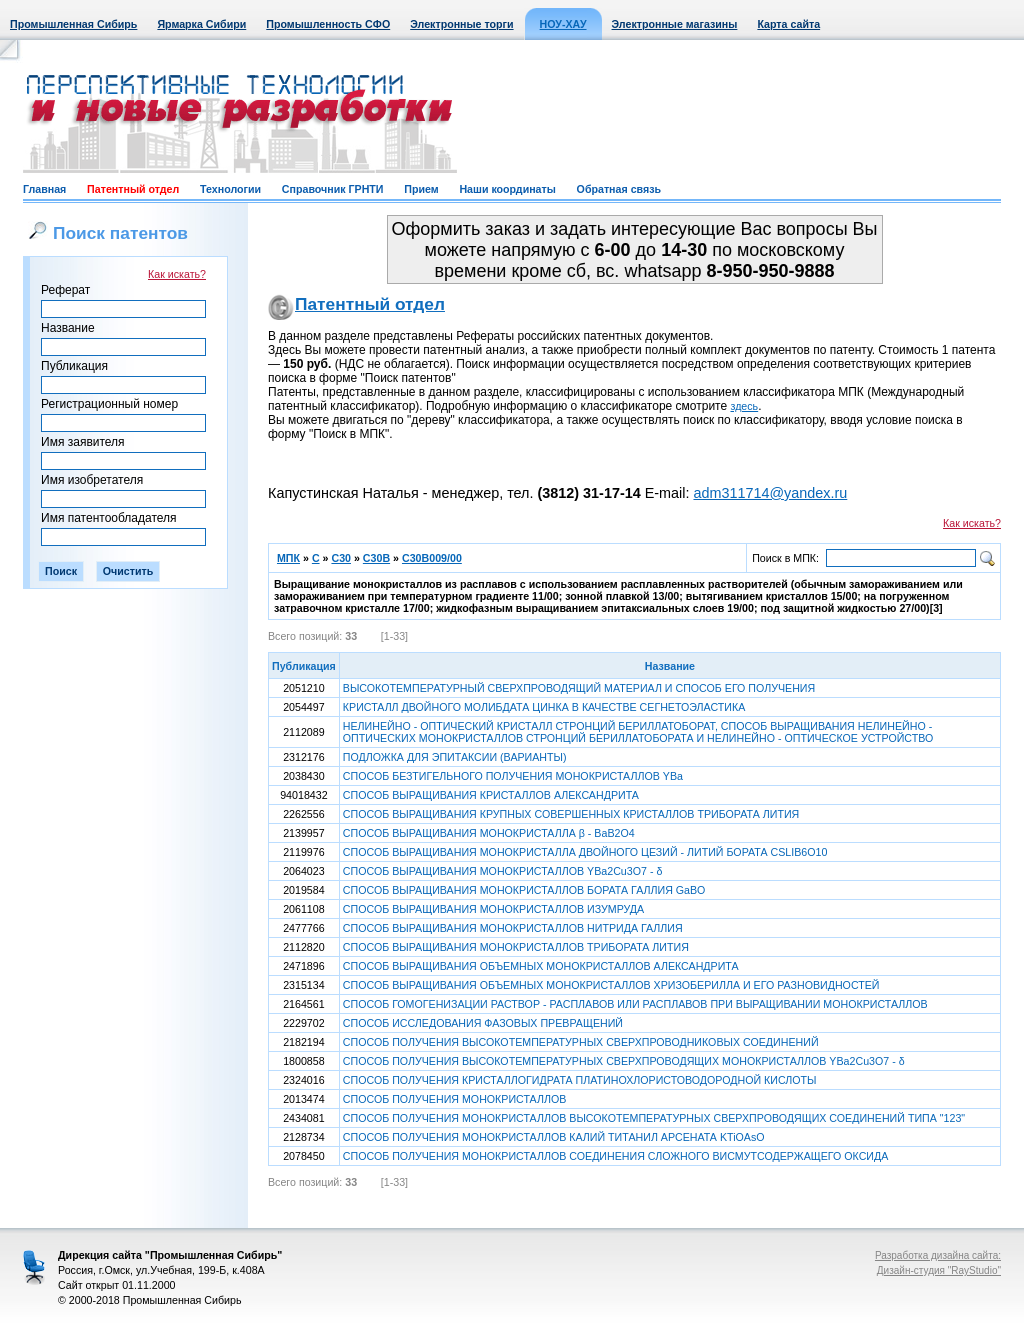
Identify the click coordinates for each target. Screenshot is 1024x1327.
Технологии (230, 189)
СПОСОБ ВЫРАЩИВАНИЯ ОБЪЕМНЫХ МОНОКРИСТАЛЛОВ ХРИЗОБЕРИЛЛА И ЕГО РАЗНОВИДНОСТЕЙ (611, 985)
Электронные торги (461, 24)
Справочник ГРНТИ (333, 189)
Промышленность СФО (328, 24)
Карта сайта (788, 24)
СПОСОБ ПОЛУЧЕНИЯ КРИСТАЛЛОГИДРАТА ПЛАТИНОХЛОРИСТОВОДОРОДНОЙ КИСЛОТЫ (580, 1080)
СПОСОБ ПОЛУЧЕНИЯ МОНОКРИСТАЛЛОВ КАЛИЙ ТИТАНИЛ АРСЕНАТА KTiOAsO (554, 1137)
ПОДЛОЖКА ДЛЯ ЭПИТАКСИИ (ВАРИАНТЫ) (455, 757)
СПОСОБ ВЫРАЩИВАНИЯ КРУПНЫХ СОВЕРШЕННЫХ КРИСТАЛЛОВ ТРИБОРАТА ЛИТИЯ (571, 814)
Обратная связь (619, 189)
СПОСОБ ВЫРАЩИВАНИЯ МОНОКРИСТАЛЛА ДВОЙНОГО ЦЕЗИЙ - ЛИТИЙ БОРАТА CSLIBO (585, 852)
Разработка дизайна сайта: (938, 1255)
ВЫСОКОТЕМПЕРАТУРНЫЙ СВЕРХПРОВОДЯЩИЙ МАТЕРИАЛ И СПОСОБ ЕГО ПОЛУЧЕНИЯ (579, 688)
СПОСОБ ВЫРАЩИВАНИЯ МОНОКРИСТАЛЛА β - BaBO (489, 833)
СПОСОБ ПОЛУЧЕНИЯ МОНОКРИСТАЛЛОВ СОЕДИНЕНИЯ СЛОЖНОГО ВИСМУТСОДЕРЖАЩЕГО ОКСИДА (616, 1156)
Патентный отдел (133, 189)
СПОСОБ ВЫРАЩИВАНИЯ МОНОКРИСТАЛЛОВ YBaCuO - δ (503, 871)
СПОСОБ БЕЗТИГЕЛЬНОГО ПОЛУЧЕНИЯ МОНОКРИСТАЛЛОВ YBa (513, 776)
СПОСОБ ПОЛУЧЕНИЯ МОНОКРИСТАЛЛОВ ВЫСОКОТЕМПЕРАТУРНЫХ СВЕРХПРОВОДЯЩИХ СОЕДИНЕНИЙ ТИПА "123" (654, 1118)
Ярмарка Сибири (201, 24)
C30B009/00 (432, 558)
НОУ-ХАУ (563, 24)
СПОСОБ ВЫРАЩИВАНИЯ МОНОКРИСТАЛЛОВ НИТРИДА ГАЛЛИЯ (513, 928)
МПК (288, 558)
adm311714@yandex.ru (770, 493)
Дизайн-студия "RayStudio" (939, 1270)
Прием (421, 189)
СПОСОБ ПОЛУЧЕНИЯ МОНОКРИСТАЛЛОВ (455, 1099)
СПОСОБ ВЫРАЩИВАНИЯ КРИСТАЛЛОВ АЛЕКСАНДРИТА (491, 795)
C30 (341, 558)
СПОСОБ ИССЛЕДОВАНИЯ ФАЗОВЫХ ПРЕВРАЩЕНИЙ (483, 1023)
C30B (376, 558)
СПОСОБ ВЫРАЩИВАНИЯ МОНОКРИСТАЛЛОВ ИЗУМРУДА (493, 909)
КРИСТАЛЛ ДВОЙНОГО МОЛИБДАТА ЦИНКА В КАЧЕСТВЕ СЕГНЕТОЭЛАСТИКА (544, 707)
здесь (745, 406)
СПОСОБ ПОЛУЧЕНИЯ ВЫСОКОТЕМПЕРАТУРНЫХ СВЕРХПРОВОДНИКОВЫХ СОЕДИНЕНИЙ (581, 1042)
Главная (44, 189)
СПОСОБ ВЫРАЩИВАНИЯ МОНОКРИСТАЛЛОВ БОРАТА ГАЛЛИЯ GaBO (524, 890)
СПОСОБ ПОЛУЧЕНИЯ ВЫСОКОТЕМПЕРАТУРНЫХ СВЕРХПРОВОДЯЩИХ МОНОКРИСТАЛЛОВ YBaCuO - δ (624, 1061)
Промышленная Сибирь (73, 24)
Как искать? (177, 274)
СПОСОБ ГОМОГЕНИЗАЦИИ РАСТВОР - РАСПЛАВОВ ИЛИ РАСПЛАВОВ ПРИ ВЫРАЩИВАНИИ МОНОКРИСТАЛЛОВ (635, 1004)
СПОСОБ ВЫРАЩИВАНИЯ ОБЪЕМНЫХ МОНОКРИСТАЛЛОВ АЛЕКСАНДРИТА (541, 966)
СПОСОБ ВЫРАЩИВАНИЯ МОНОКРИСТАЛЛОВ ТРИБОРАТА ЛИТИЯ (516, 947)
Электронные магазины (675, 24)
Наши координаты (507, 189)
